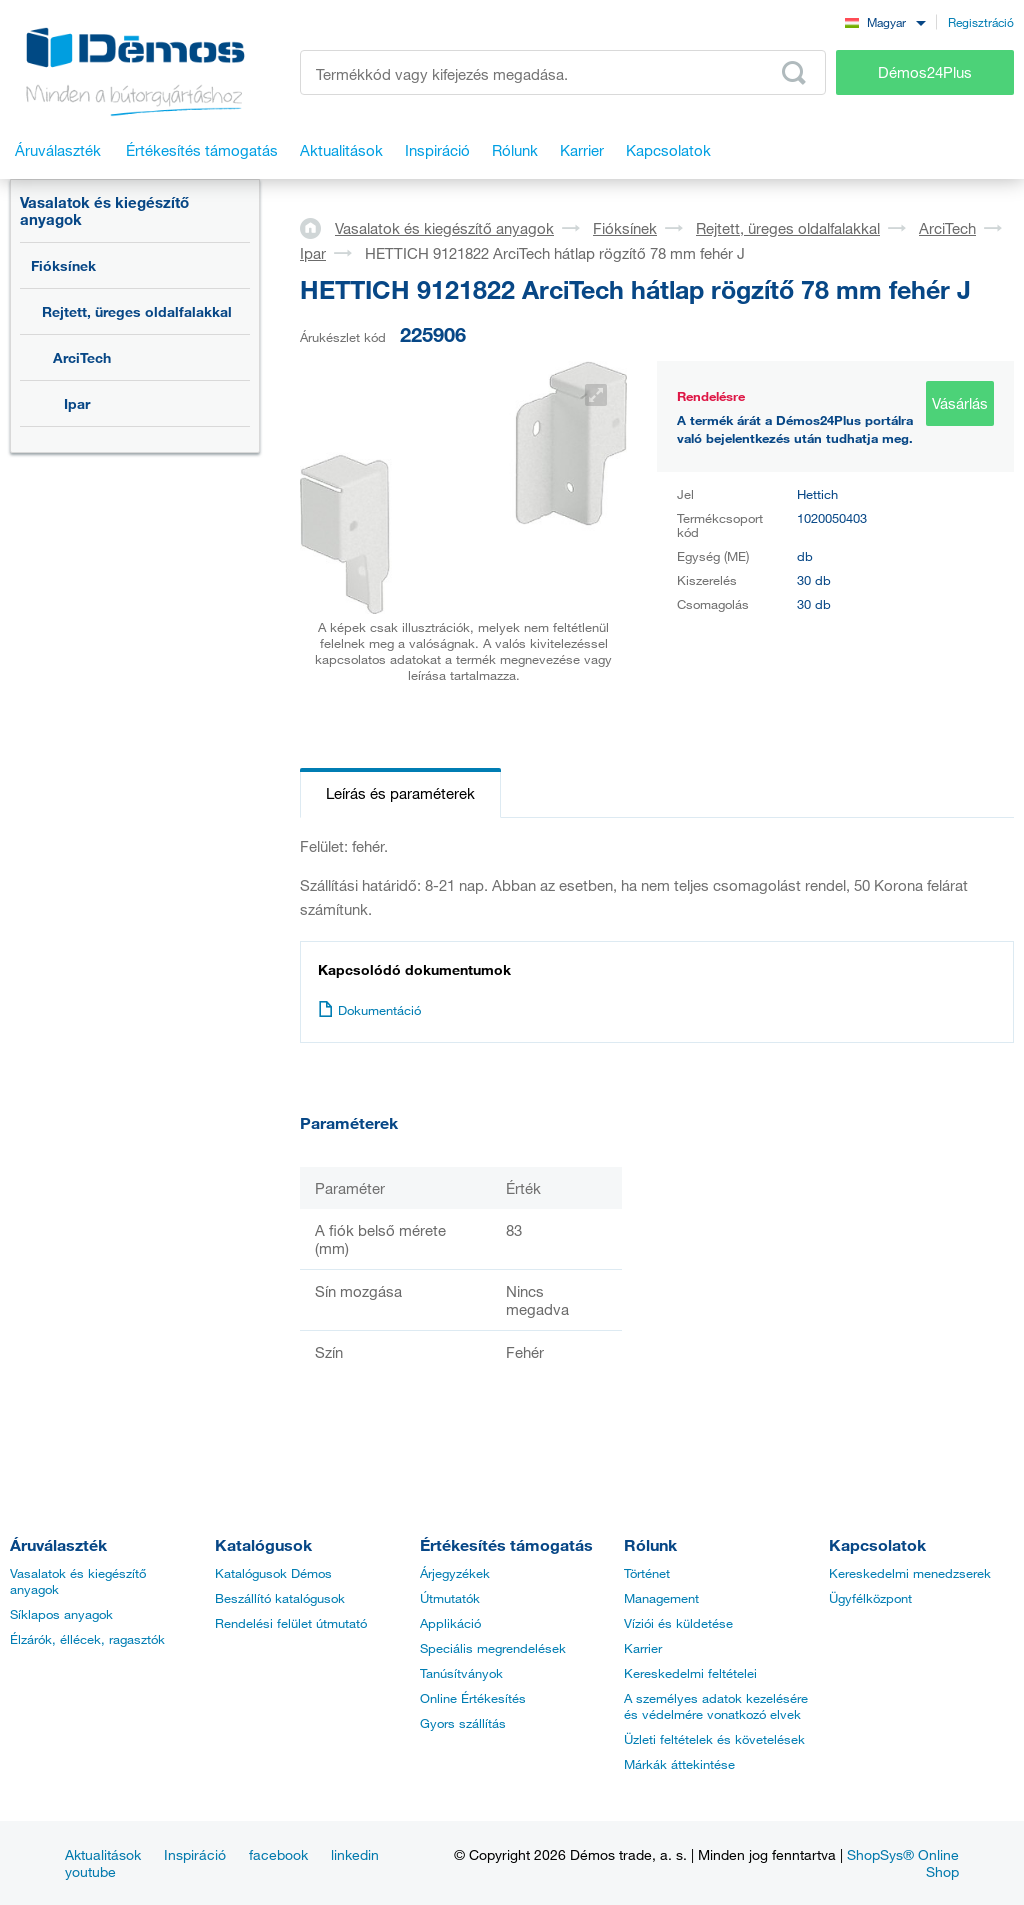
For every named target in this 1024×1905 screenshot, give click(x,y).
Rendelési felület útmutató (291, 1623)
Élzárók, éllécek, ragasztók (87, 1639)
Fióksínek (63, 265)
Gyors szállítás (463, 1723)
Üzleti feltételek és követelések (714, 1739)
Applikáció (450, 1623)
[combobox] (885, 21)
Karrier (643, 1648)
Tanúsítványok (461, 1673)
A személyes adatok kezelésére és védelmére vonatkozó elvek (716, 1706)
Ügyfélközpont (870, 1598)
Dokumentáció (369, 1010)
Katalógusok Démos (273, 1573)
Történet (647, 1573)
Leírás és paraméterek (400, 793)
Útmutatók (450, 1598)
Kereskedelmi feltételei (690, 1673)
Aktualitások (103, 1854)
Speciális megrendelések (493, 1648)
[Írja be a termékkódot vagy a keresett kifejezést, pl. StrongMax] (563, 72)
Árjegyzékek (455, 1573)
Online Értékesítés (473, 1698)
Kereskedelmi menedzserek (910, 1573)
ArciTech (82, 357)
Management (661, 1598)
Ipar (77, 403)
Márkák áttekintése (679, 1764)
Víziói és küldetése (678, 1623)
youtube (90, 1871)
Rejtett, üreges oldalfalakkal (137, 311)
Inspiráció (195, 1854)
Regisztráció (981, 22)
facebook (278, 1854)
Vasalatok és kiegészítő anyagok (104, 210)
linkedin (355, 1854)
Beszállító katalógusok (280, 1598)
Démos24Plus (925, 72)
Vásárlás (960, 403)
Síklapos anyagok (61, 1614)
